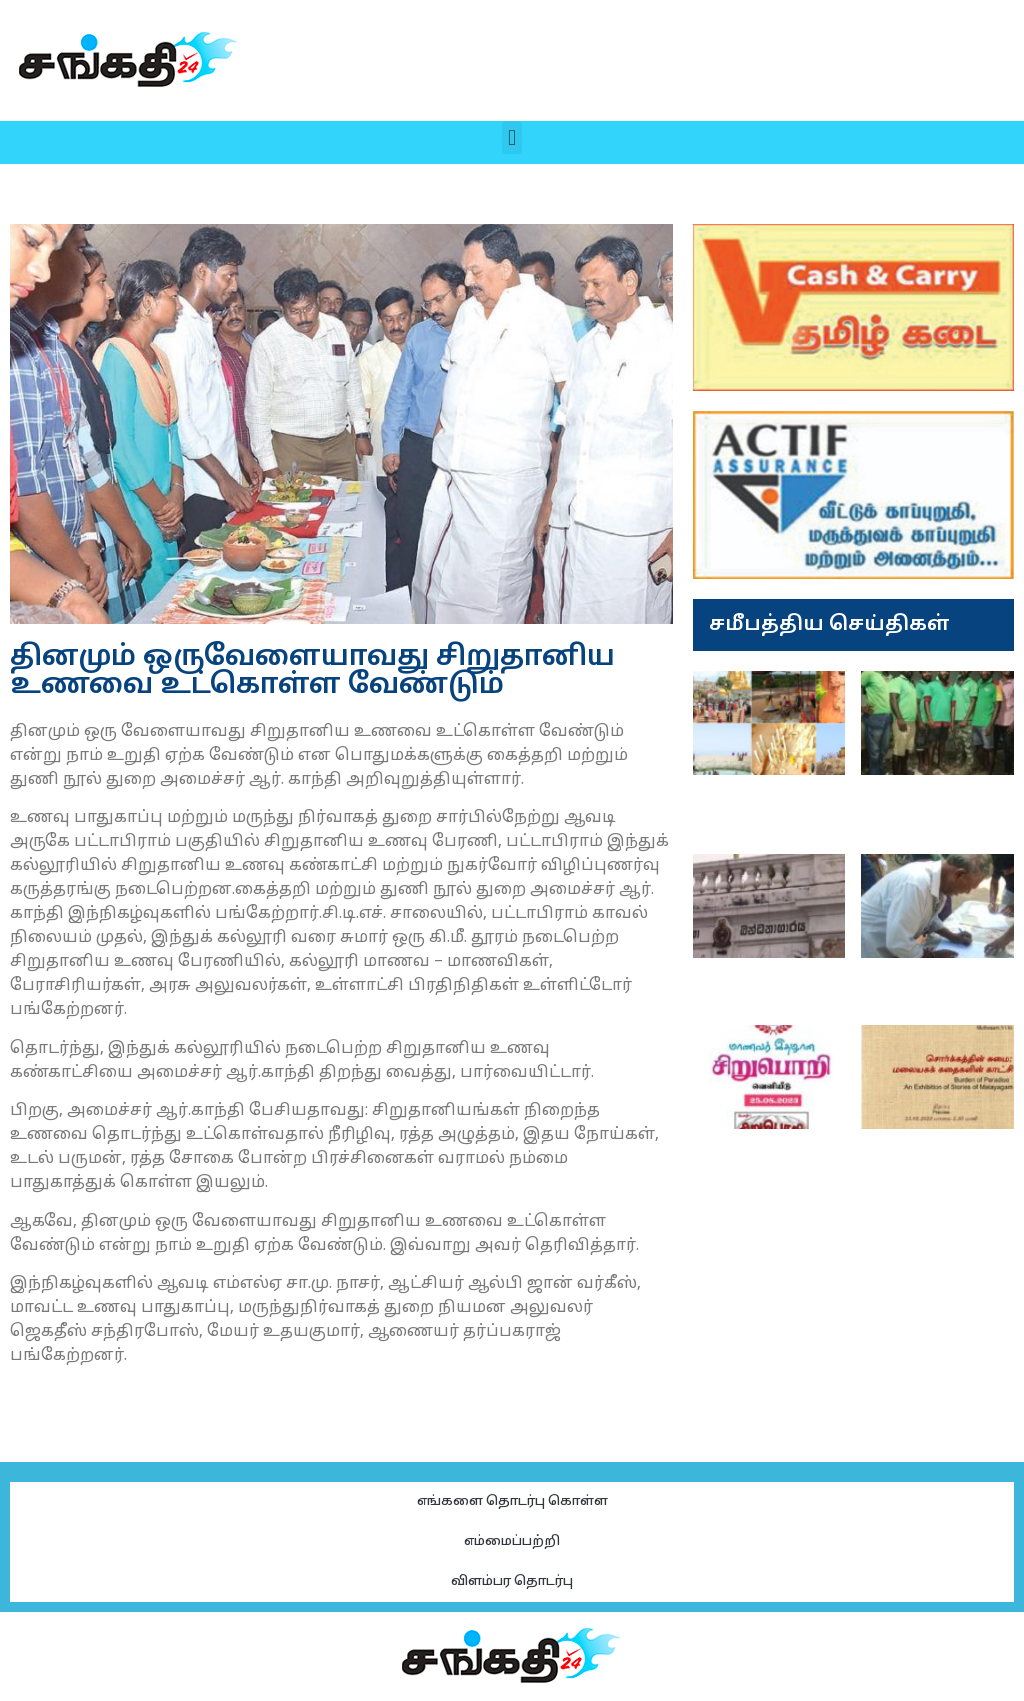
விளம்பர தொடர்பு (512, 1582)
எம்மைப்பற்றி (512, 1542)
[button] (511, 137)
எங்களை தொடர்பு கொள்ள (512, 1502)
